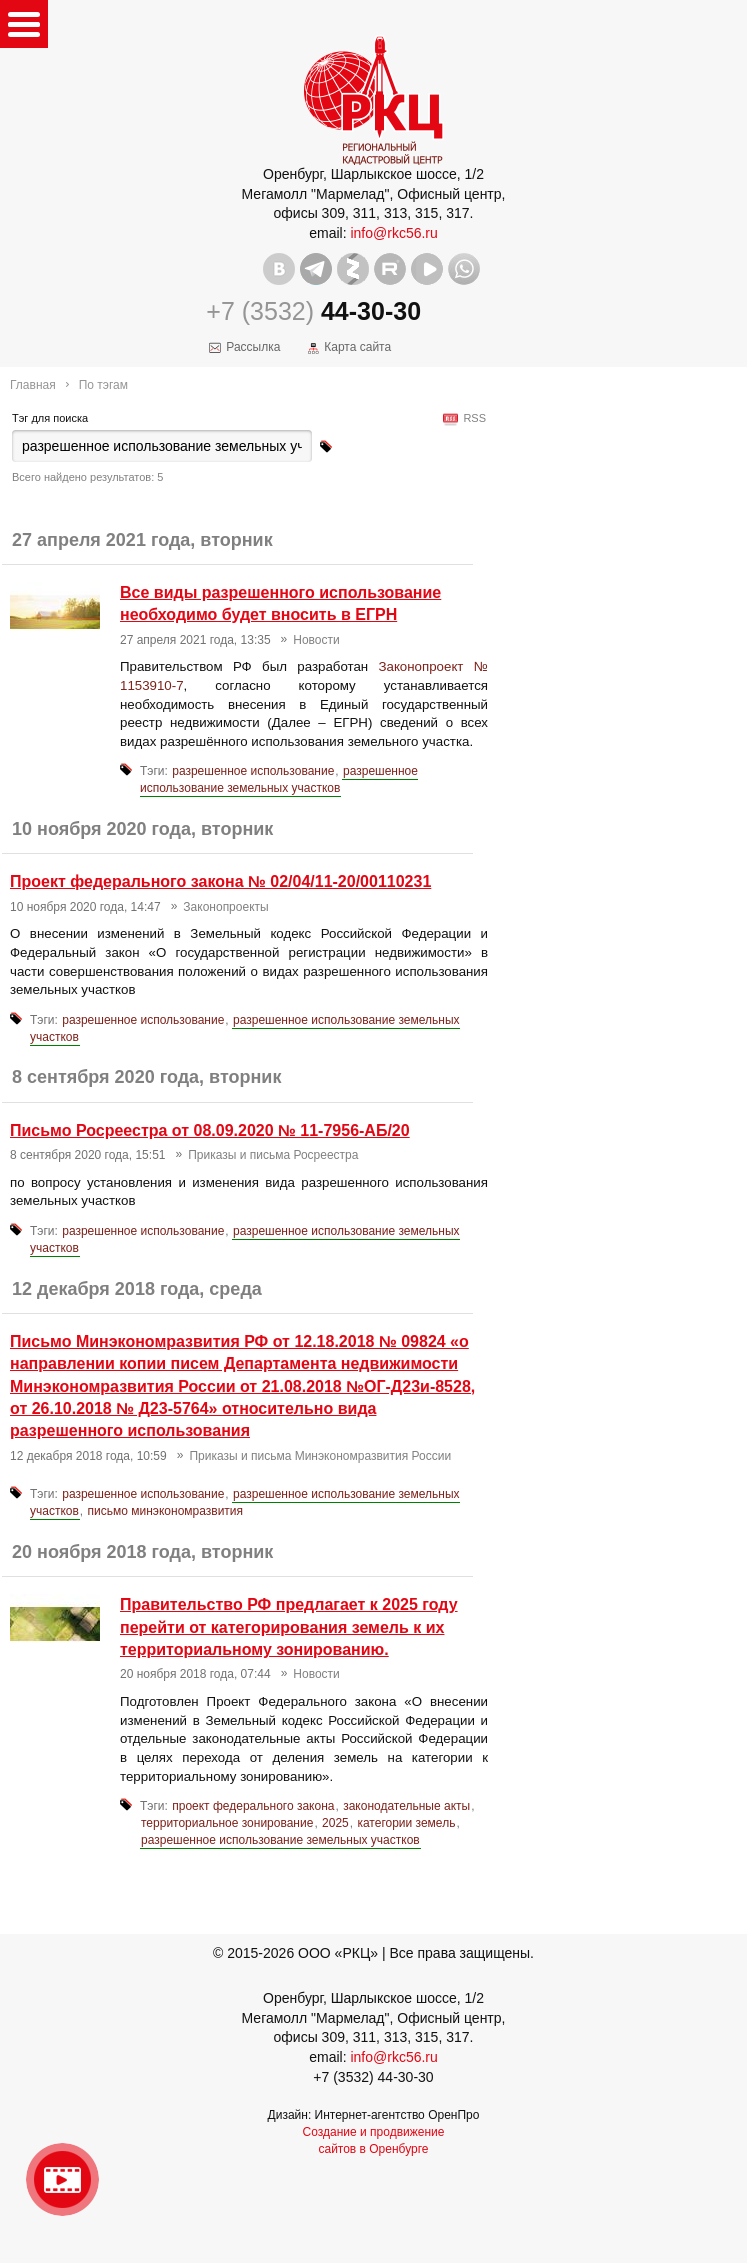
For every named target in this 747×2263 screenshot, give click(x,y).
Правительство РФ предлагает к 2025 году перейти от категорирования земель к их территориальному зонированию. (289, 1627)
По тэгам (103, 385)
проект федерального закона (253, 1806)
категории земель (406, 1823)
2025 (335, 1823)
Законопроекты (225, 907)
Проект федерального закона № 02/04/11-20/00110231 (220, 881)
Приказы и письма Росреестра (273, 1155)
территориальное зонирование (227, 1823)
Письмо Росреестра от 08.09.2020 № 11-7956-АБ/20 (210, 1130)
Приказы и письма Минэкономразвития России (320, 1456)
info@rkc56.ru (393, 233)
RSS (471, 418)
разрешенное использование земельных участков (279, 779)
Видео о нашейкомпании (62, 2179)
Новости (316, 640)
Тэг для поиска (50, 418)
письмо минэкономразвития (166, 1511)
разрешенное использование (253, 771)
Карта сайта (357, 347)
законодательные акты (406, 1806)
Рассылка (253, 347)
